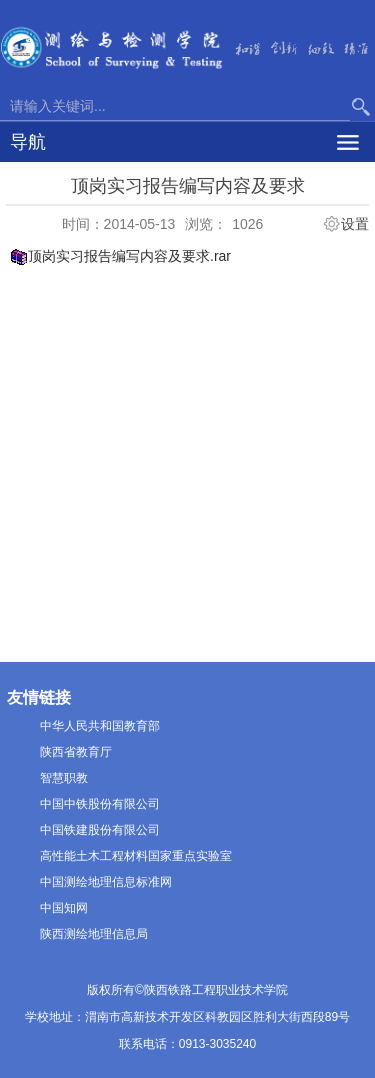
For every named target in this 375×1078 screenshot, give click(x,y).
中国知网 (64, 908)
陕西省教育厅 (76, 752)
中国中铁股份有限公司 (100, 804)
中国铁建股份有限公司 (100, 830)
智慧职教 (64, 778)
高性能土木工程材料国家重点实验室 (136, 856)
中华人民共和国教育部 (100, 726)
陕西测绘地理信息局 (94, 934)
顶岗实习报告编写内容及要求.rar (129, 256)
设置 (355, 224)
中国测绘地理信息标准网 (106, 882)
